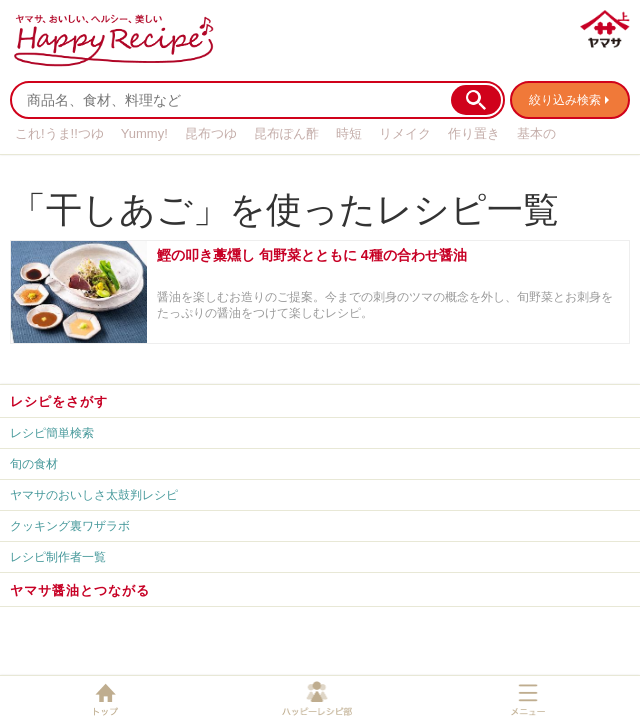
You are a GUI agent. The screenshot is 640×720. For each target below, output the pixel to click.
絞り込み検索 (565, 100)
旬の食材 (34, 464)
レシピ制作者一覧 (58, 557)
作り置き (474, 133)
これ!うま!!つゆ (59, 133)
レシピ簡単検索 (52, 433)
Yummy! (144, 133)
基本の (536, 133)
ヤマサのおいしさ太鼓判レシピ (94, 495)
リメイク (405, 133)
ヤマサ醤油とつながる (80, 590)
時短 (349, 133)
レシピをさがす (59, 401)
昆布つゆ (211, 133)
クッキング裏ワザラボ (70, 526)
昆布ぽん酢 (286, 133)
